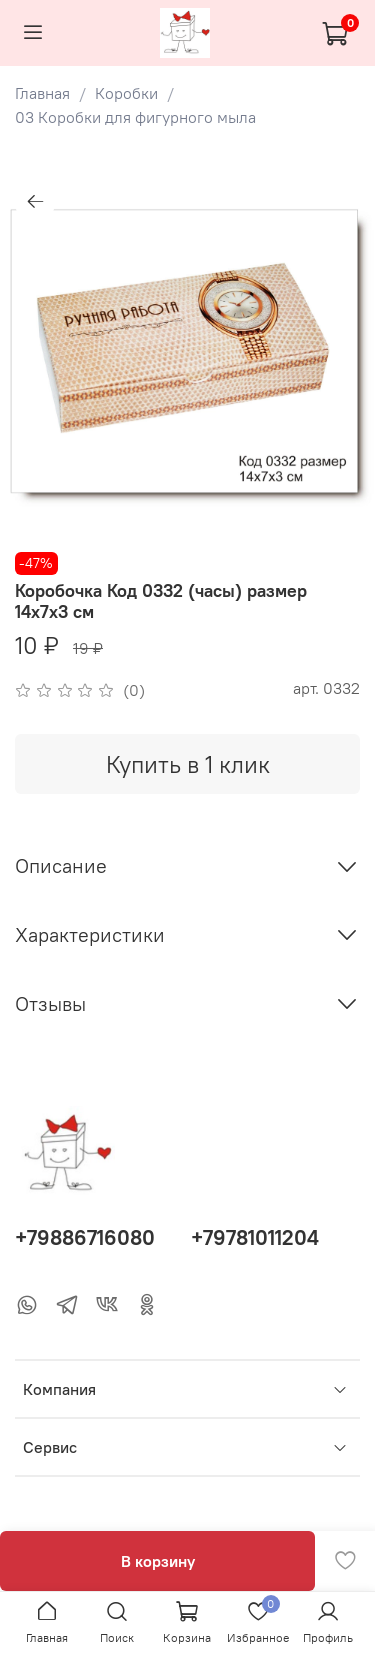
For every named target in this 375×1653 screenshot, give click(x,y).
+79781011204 (255, 1237)
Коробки (126, 93)
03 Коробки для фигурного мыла (135, 117)
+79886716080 (85, 1237)
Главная (42, 93)
